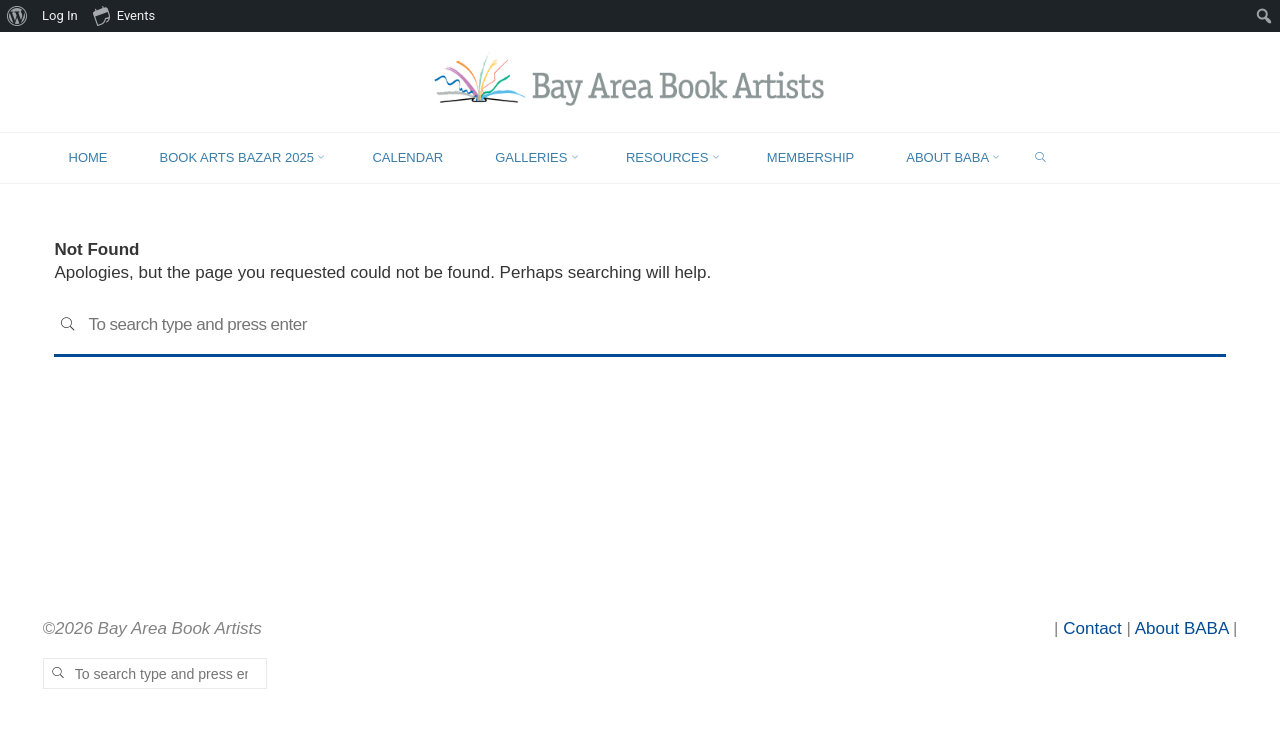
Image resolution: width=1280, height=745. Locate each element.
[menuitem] (17, 16)
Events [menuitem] (124, 15)
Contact (1092, 628)
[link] (1040, 158)
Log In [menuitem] (60, 15)
